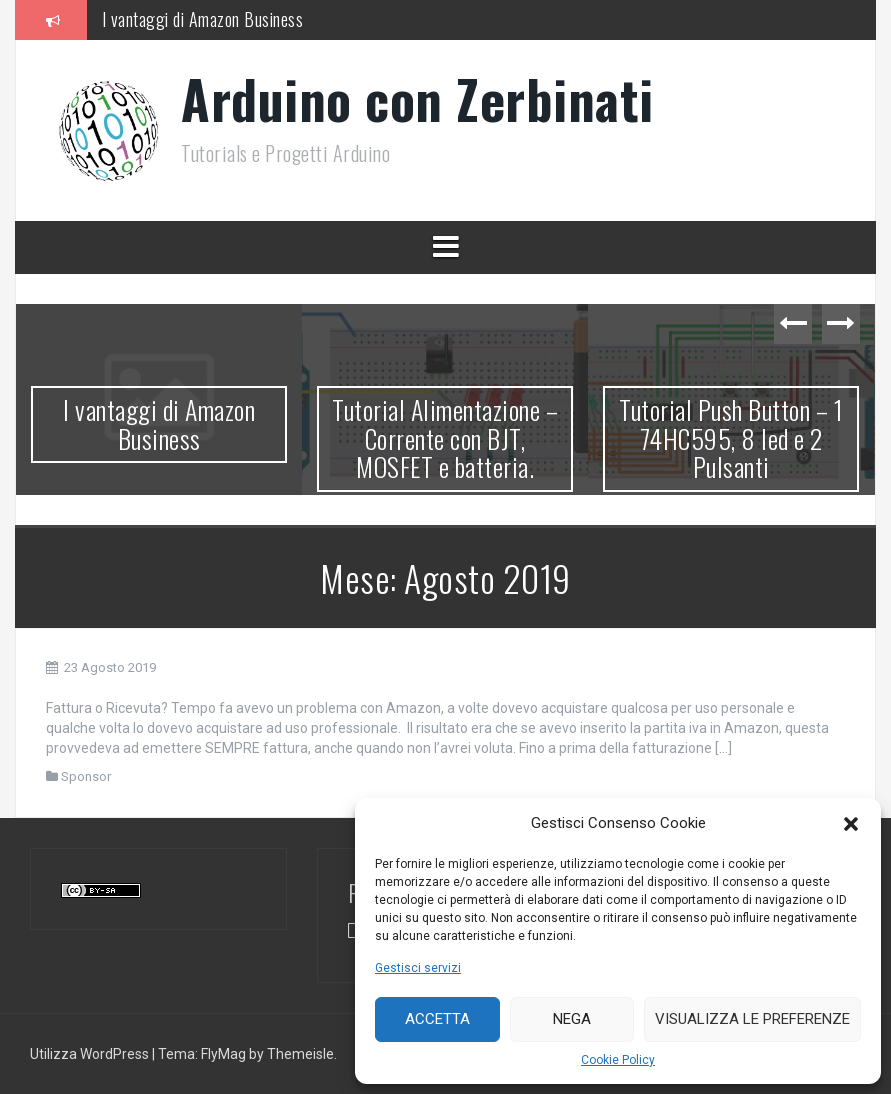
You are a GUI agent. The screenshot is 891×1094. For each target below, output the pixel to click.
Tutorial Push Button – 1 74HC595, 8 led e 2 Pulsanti (731, 438)
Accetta (437, 1019)
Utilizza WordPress (91, 1054)
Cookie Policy (618, 1060)
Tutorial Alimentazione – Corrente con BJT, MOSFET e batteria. (445, 438)
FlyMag (223, 1054)
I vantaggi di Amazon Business (203, 19)
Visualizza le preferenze (752, 1019)
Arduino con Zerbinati (417, 98)
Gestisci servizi (418, 968)
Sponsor (86, 776)
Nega (572, 1019)
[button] (851, 824)
